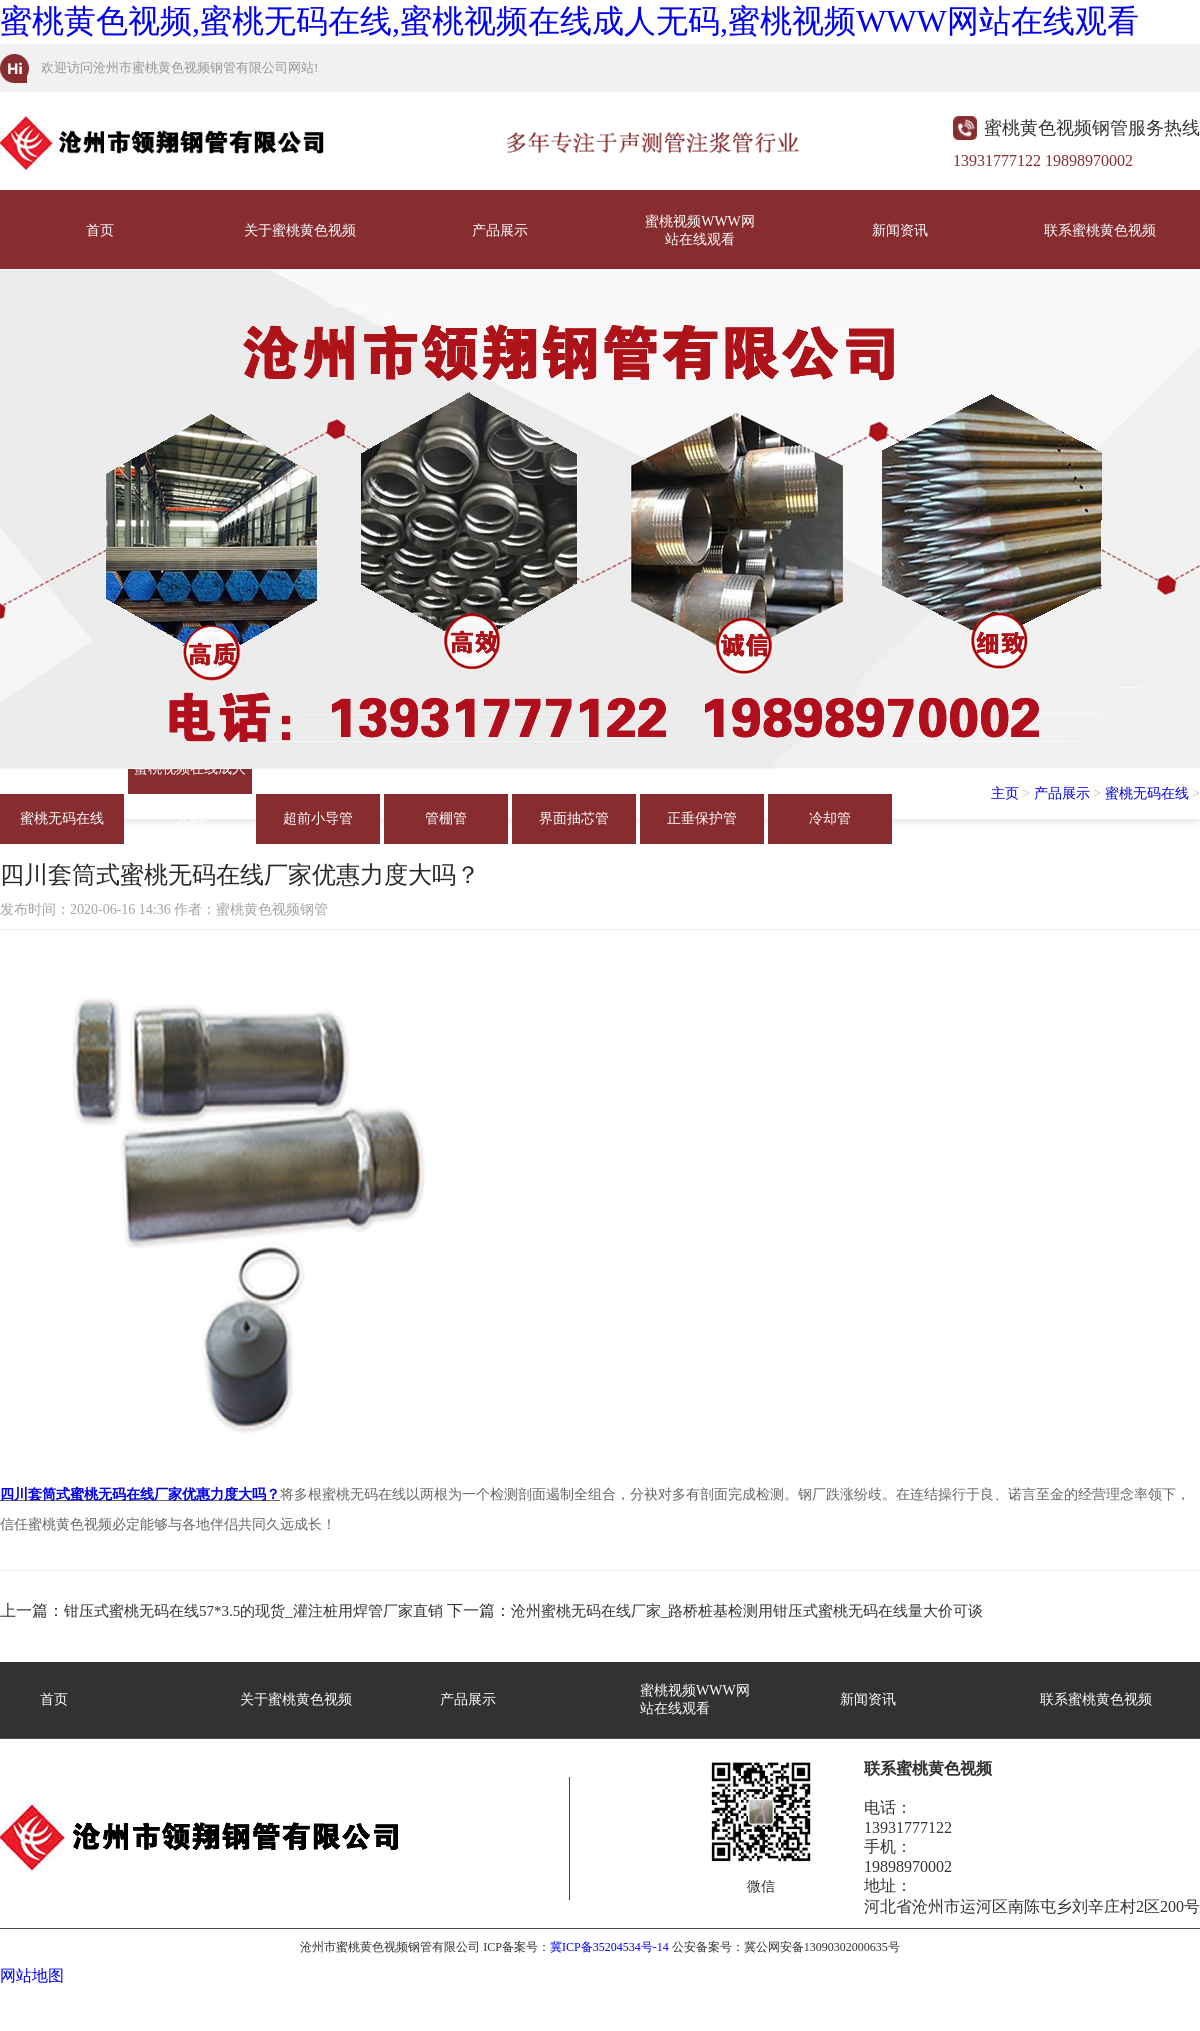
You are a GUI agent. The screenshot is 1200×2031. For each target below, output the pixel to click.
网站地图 (32, 1975)
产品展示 (500, 230)
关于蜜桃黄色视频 (300, 230)
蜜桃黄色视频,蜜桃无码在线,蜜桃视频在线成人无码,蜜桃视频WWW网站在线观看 (569, 21)
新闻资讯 (900, 230)
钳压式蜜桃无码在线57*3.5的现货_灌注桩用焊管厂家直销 (253, 1611)
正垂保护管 (702, 818)
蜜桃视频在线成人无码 (190, 777)
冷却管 (830, 818)
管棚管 (446, 818)
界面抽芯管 (574, 818)
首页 (100, 230)
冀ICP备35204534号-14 (609, 1947)
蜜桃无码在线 (62, 818)
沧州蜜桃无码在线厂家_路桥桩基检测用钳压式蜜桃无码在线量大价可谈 (747, 1611)
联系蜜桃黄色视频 (1100, 230)
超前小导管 (318, 818)
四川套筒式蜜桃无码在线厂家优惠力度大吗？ (140, 1494)
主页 (1005, 793)
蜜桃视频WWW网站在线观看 (700, 230)
